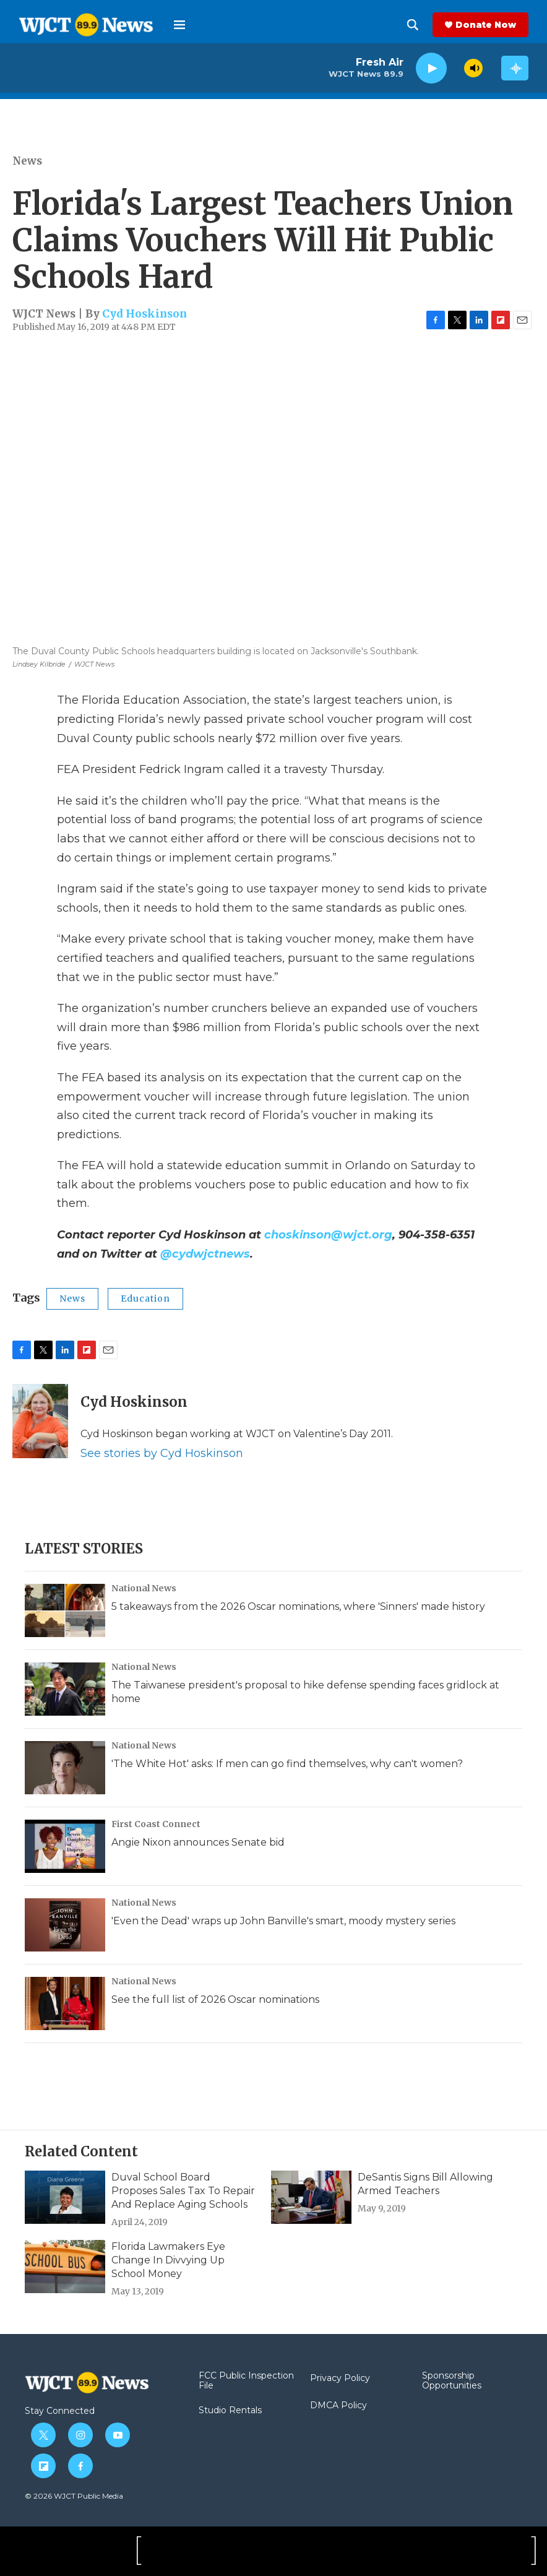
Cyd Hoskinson (144, 314)
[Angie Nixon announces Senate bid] (65, 1846)
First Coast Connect (155, 1824)
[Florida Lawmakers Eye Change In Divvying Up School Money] (65, 2266)
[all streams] (514, 68)
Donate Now (485, 25)
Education (145, 1298)
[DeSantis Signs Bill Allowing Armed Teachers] (311, 2197)
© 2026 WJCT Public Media (74, 2495)
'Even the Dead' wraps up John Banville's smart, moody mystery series (283, 1921)
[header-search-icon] (412, 24)
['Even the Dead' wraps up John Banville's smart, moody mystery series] (65, 1924)
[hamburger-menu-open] (179, 24)
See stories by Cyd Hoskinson (161, 1453)
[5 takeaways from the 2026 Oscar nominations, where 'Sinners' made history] (65, 1610)
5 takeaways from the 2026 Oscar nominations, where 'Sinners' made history (298, 1606)
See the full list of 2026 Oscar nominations (215, 1999)
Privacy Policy (340, 2379)
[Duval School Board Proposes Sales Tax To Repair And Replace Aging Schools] (65, 2197)
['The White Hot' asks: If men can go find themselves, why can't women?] (65, 1767)
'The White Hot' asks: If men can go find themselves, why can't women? (287, 1764)
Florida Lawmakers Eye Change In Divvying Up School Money (168, 2260)
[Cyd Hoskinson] (40, 1421)
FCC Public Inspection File (246, 2381)
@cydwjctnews (205, 1254)
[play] (431, 68)
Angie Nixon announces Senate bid (198, 1842)
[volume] (473, 68)
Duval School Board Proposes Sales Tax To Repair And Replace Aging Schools (183, 2190)
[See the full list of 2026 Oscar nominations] (65, 2003)
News (27, 161)
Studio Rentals (230, 2411)
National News (143, 1588)
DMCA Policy (338, 2406)
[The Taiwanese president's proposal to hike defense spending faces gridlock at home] (65, 1689)
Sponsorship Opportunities (451, 2381)
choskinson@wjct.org (328, 1235)
